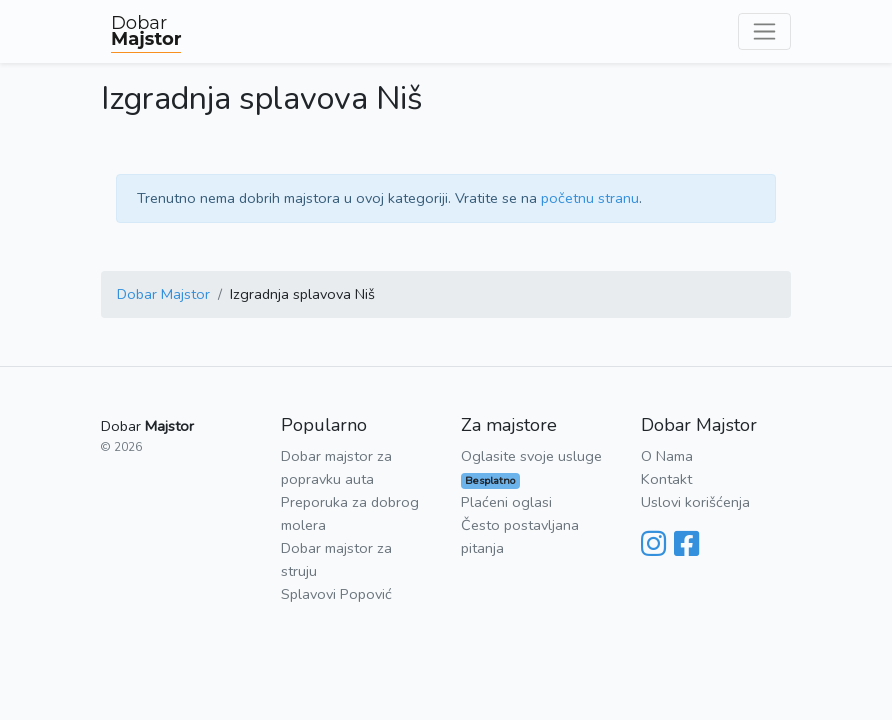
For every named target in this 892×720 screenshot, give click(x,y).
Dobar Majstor (163, 294)
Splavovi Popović (336, 594)
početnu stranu (590, 198)
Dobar (146, 31)
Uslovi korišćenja (695, 502)
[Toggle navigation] (764, 31)
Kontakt (666, 479)
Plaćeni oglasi (506, 502)
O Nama (667, 456)
